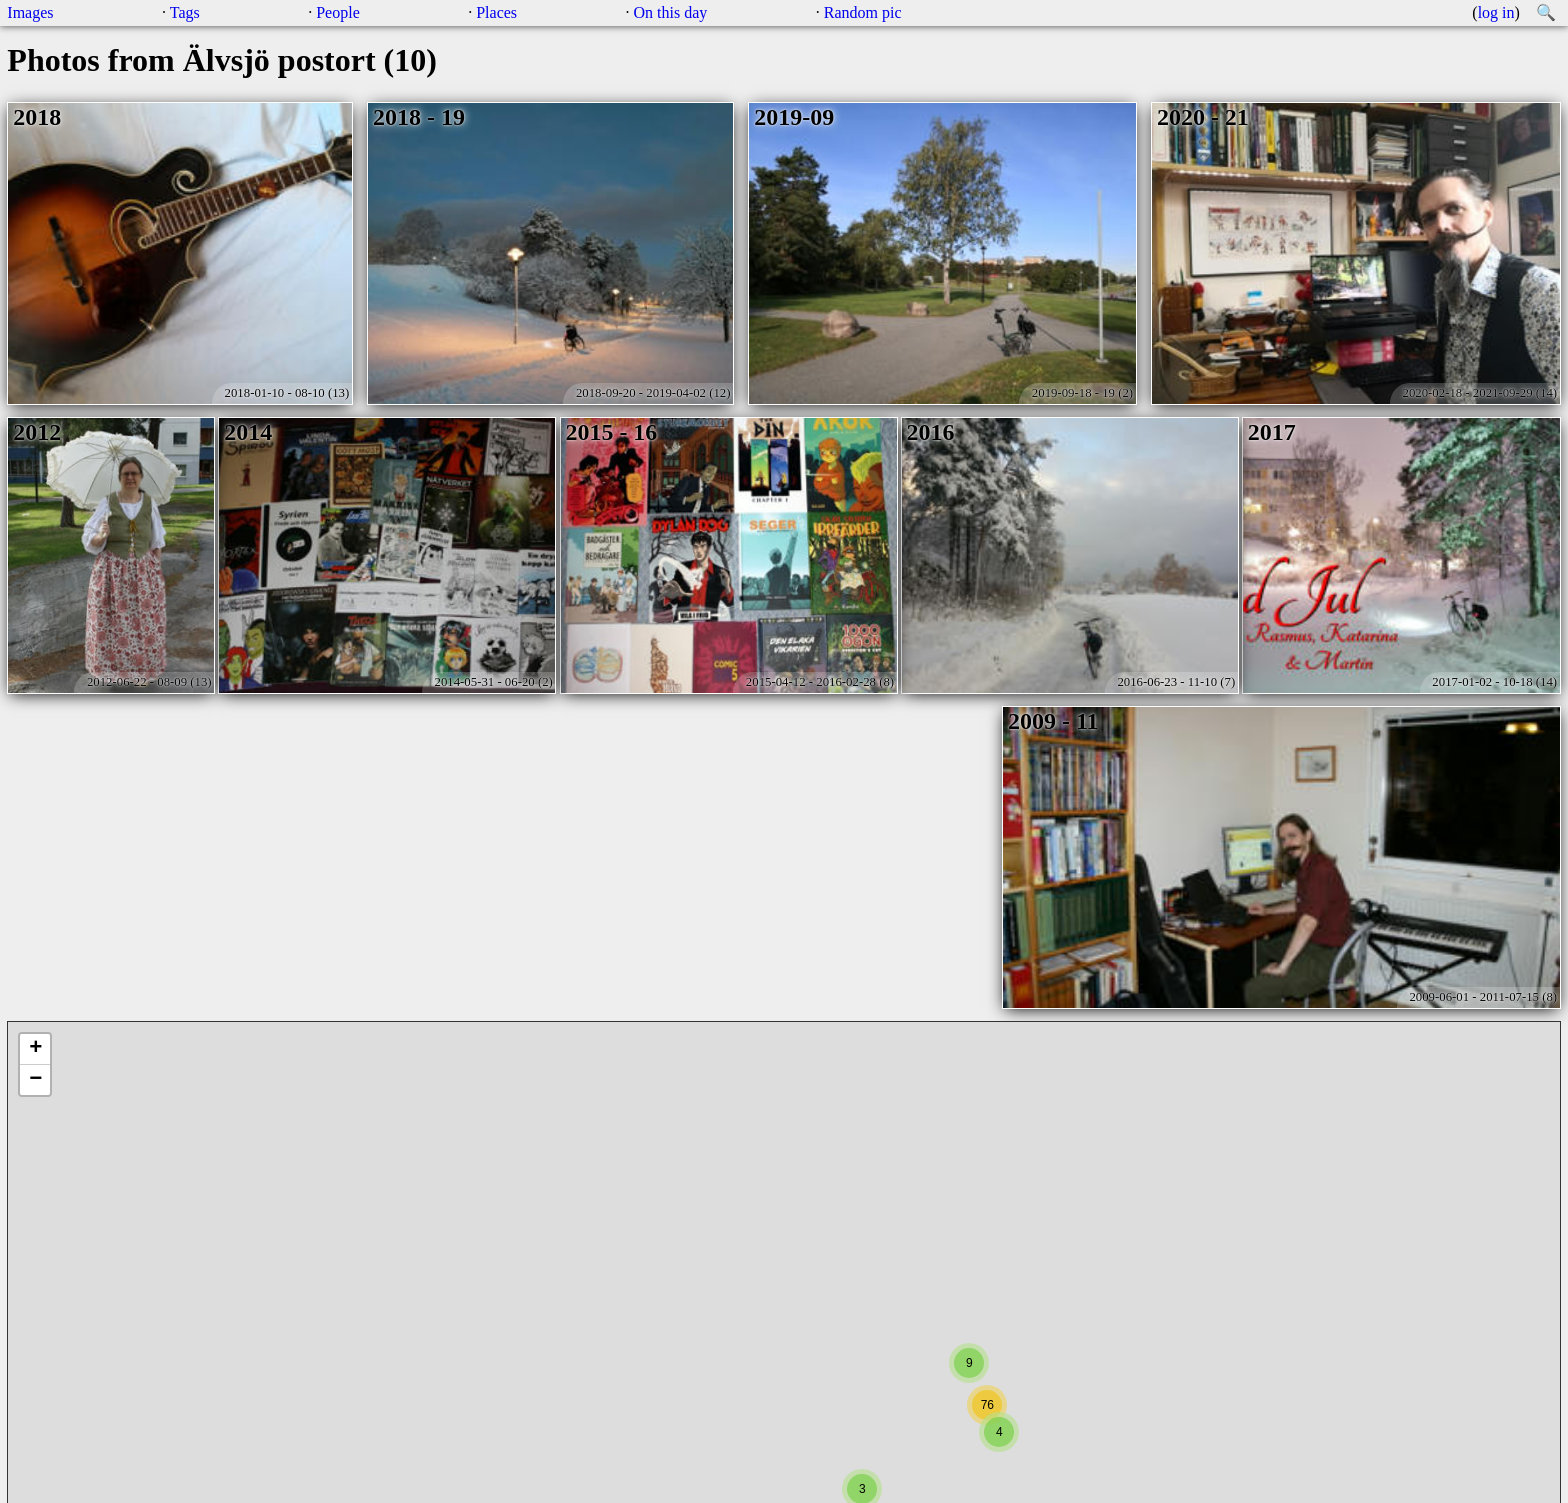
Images (30, 12)
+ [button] (35, 1049)
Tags (185, 12)
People (338, 12)
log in (1496, 12)
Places (496, 12)
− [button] (35, 1080)
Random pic (863, 12)
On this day (671, 12)
